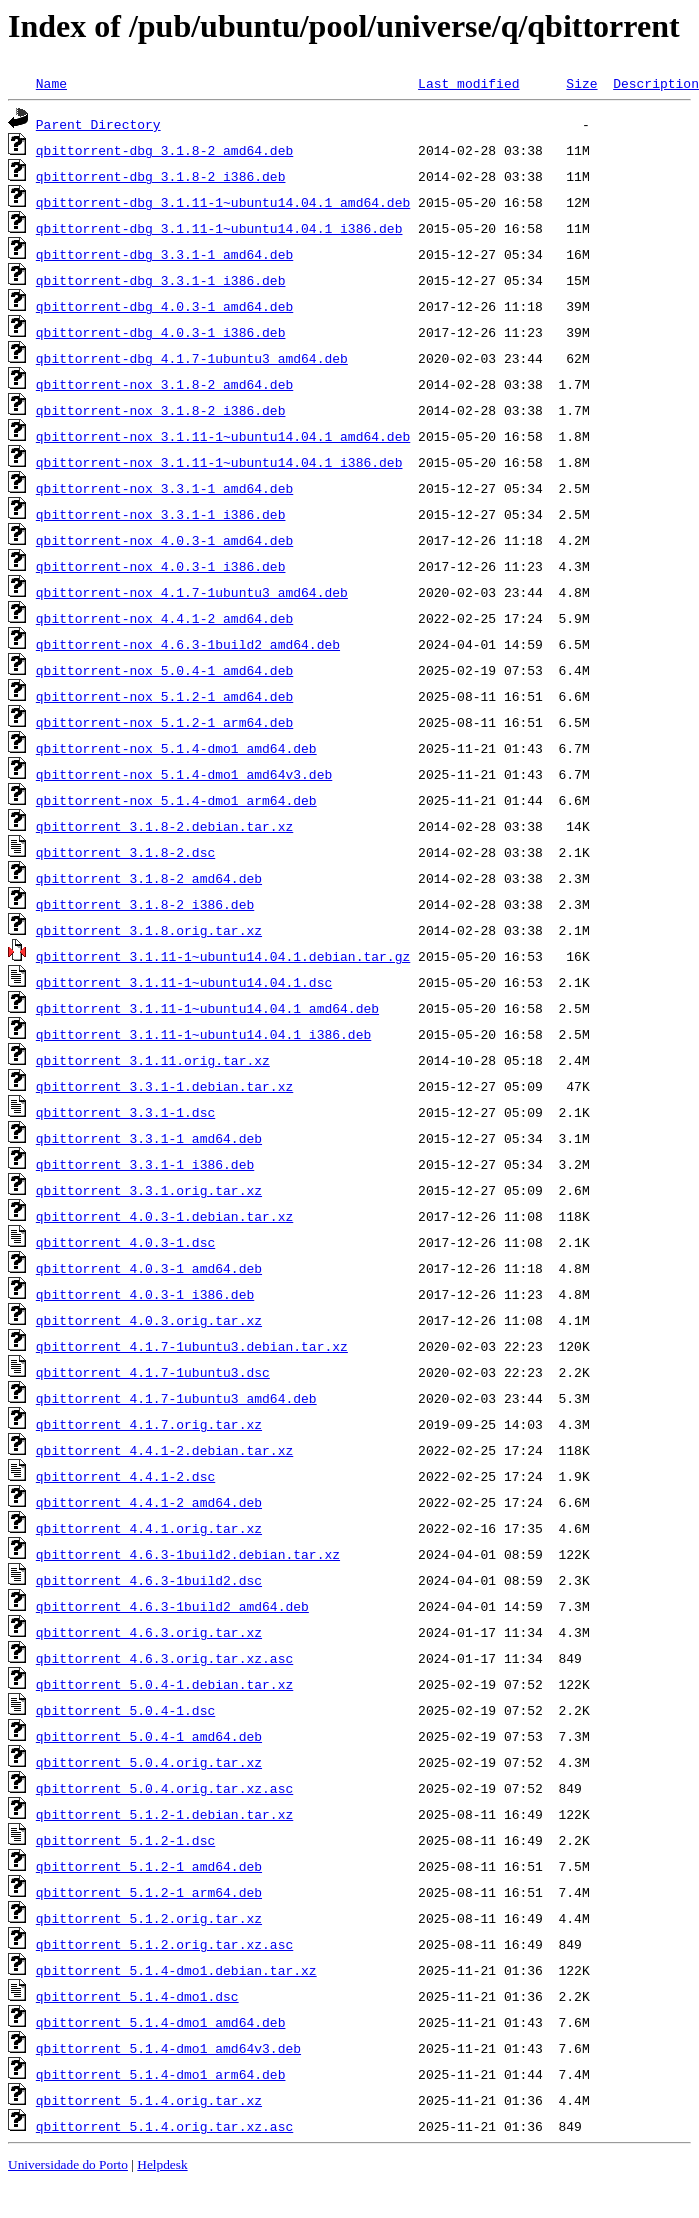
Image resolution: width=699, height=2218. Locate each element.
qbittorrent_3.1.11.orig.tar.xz (153, 1060)
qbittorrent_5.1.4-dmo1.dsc (137, 1996)
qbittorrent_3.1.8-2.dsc (125, 852)
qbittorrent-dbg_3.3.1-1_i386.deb (161, 280)
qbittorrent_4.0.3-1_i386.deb (145, 1294)
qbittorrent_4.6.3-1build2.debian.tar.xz (188, 1554)
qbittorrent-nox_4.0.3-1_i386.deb (161, 566)
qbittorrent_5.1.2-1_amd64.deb (149, 1866)
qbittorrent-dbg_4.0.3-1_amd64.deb (164, 306)
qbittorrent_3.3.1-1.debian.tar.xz (164, 1086)
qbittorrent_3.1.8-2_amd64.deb (149, 878)
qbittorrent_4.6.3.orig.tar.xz (149, 1632)
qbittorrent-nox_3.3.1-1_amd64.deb (164, 488)
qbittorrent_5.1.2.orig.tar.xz (149, 1918)
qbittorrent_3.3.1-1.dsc (125, 1112)
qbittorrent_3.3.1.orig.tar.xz (149, 1190)
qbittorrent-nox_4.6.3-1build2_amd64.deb (188, 644)
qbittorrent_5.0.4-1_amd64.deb (149, 1736)
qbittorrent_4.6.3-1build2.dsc (149, 1580)
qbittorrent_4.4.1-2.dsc (125, 1476)
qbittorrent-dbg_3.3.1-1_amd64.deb (164, 254)
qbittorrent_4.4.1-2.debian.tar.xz (164, 1450)
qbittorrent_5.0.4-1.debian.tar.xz (164, 1684)
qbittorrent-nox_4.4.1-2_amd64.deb (164, 618)
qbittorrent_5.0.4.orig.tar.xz (149, 1762)
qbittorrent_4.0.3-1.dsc (125, 1242)
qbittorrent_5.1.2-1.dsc (125, 1840)
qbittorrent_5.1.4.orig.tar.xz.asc (164, 2126)
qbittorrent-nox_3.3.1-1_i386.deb (161, 514)
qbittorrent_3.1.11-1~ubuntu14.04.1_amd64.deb (207, 1008)
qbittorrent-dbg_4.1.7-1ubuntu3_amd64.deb (192, 358)
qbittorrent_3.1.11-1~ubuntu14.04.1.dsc (184, 982)
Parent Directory (98, 124)
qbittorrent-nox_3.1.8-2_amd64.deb (164, 384)
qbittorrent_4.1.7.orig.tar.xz (149, 1424)
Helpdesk (162, 2164)
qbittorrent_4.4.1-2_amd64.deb (149, 1502)
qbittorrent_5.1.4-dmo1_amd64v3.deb (168, 2048)
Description (656, 83)
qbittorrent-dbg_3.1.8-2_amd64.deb (164, 150)
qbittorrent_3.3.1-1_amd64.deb (149, 1138)
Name (51, 83)
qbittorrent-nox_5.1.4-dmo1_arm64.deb (176, 800)
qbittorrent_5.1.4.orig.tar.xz (149, 2100)
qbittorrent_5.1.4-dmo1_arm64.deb (161, 2074)
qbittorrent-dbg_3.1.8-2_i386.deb (161, 176)
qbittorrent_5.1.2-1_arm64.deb (149, 1892)
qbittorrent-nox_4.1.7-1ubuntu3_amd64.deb (192, 592)
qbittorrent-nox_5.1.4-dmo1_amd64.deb (176, 748)
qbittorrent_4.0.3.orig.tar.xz (149, 1320)
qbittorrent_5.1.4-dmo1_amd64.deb (161, 2022)
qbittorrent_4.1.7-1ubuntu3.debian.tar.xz (192, 1346)
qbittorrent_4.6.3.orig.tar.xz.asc (164, 1658)
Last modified (468, 83)
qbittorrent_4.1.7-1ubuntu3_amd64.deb (176, 1398)
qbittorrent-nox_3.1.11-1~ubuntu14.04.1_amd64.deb (223, 436)
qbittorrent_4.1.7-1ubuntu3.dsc (153, 1372)
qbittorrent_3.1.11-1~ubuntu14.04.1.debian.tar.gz (223, 956)
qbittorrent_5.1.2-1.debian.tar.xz (164, 1814)
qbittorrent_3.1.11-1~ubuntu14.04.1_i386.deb (203, 1034)
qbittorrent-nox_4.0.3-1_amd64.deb (164, 540)
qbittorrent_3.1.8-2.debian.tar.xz (164, 826)
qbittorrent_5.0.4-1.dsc (125, 1710)
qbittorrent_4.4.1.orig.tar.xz (149, 1528)
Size (581, 83)
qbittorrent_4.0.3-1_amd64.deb (149, 1268)
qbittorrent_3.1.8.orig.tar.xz (149, 930)
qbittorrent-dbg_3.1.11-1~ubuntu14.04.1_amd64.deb (223, 202)
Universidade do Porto (68, 2164)
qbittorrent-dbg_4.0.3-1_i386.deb (161, 332)
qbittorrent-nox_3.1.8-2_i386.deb (161, 410)
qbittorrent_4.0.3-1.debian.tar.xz (164, 1216)
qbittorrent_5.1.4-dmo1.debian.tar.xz (176, 1970)
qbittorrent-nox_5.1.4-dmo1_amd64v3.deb (184, 774)
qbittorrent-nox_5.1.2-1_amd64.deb (164, 696)
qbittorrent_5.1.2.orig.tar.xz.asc (164, 1944)
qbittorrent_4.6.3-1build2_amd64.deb (172, 1606)
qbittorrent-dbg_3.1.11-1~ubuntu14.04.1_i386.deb (219, 228)
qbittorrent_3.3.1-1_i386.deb (145, 1164)
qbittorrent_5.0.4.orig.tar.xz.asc (164, 1788)
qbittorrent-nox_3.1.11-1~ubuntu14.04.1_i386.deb (219, 462)
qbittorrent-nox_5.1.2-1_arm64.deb (164, 722)
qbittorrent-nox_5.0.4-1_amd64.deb (164, 670)
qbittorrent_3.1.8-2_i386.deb (145, 904)
